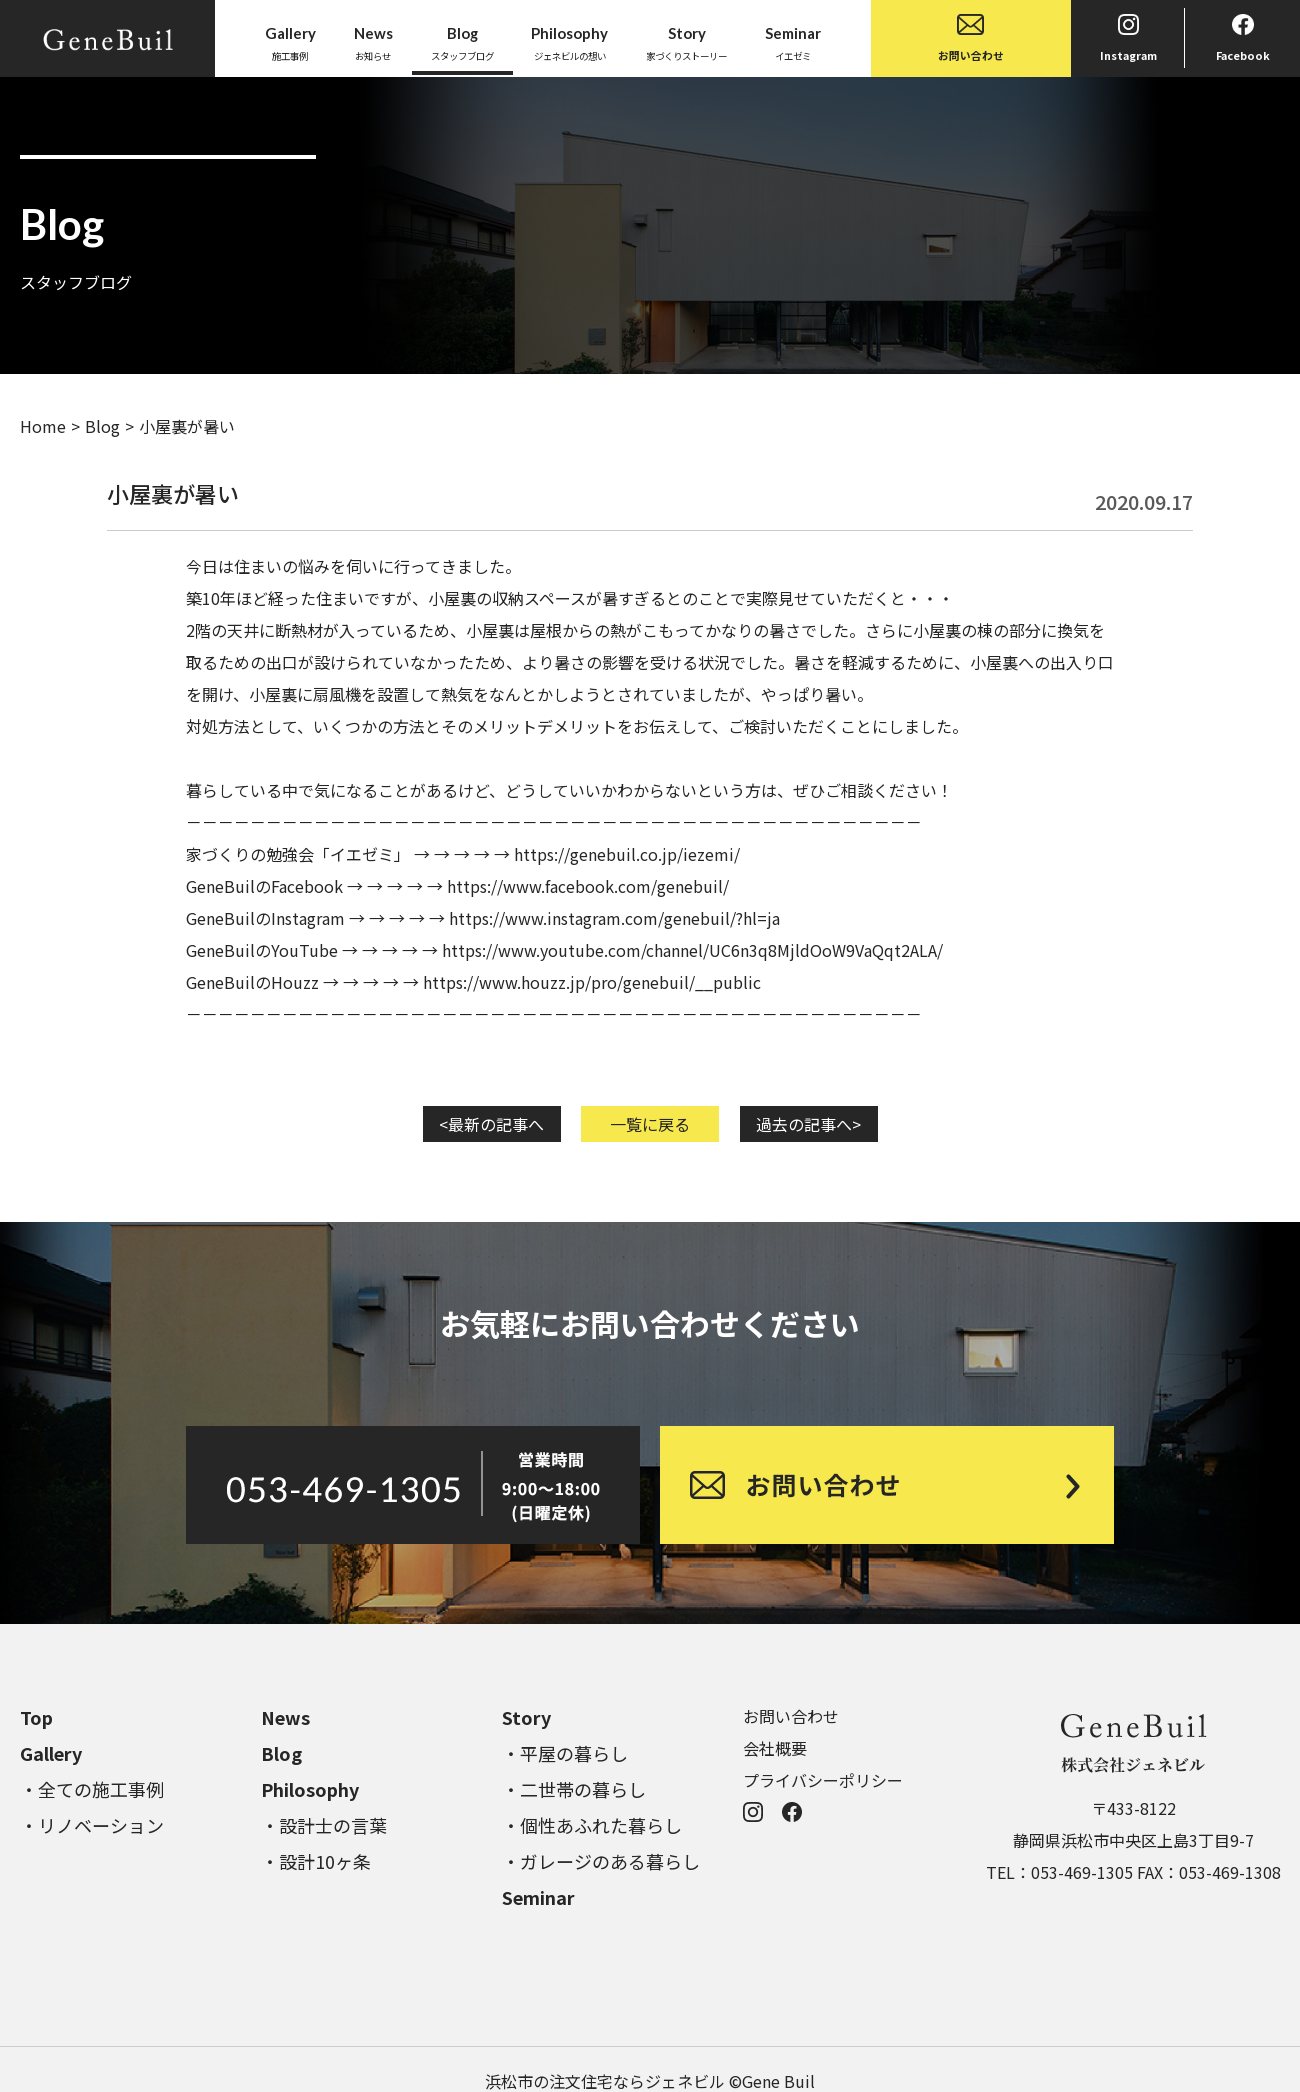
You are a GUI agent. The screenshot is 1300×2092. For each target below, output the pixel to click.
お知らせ (373, 42)
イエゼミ (793, 42)
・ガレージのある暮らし (601, 1861)
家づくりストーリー (686, 42)
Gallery (51, 1753)
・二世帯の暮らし (574, 1789)
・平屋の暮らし (565, 1753)
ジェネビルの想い (569, 42)
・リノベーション (92, 1825)
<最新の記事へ (491, 1124)
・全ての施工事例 (92, 1789)
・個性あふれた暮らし (592, 1825)
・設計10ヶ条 (316, 1861)
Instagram (1128, 38)
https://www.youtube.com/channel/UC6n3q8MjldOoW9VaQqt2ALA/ (692, 950)
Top (36, 1717)
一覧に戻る (650, 1124)
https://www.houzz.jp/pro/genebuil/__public (592, 982)
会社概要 (775, 1748)
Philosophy (310, 1789)
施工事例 (290, 42)
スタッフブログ (462, 42)
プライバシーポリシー (823, 1780)
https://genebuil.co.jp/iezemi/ (627, 854)
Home (43, 426)
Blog (102, 426)
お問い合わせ (971, 38)
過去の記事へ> (808, 1124)
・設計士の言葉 (324, 1825)
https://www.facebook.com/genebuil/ (588, 886)
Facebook (1243, 38)
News (285, 1717)
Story (526, 1717)
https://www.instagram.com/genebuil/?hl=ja (614, 918)
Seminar (538, 1897)
